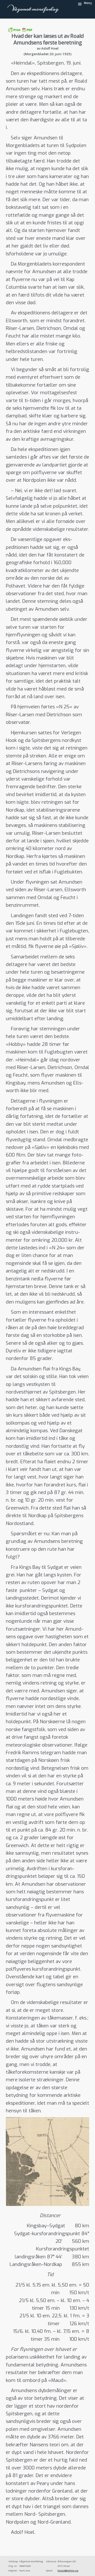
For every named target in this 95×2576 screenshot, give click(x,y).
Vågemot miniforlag (34, 9)
